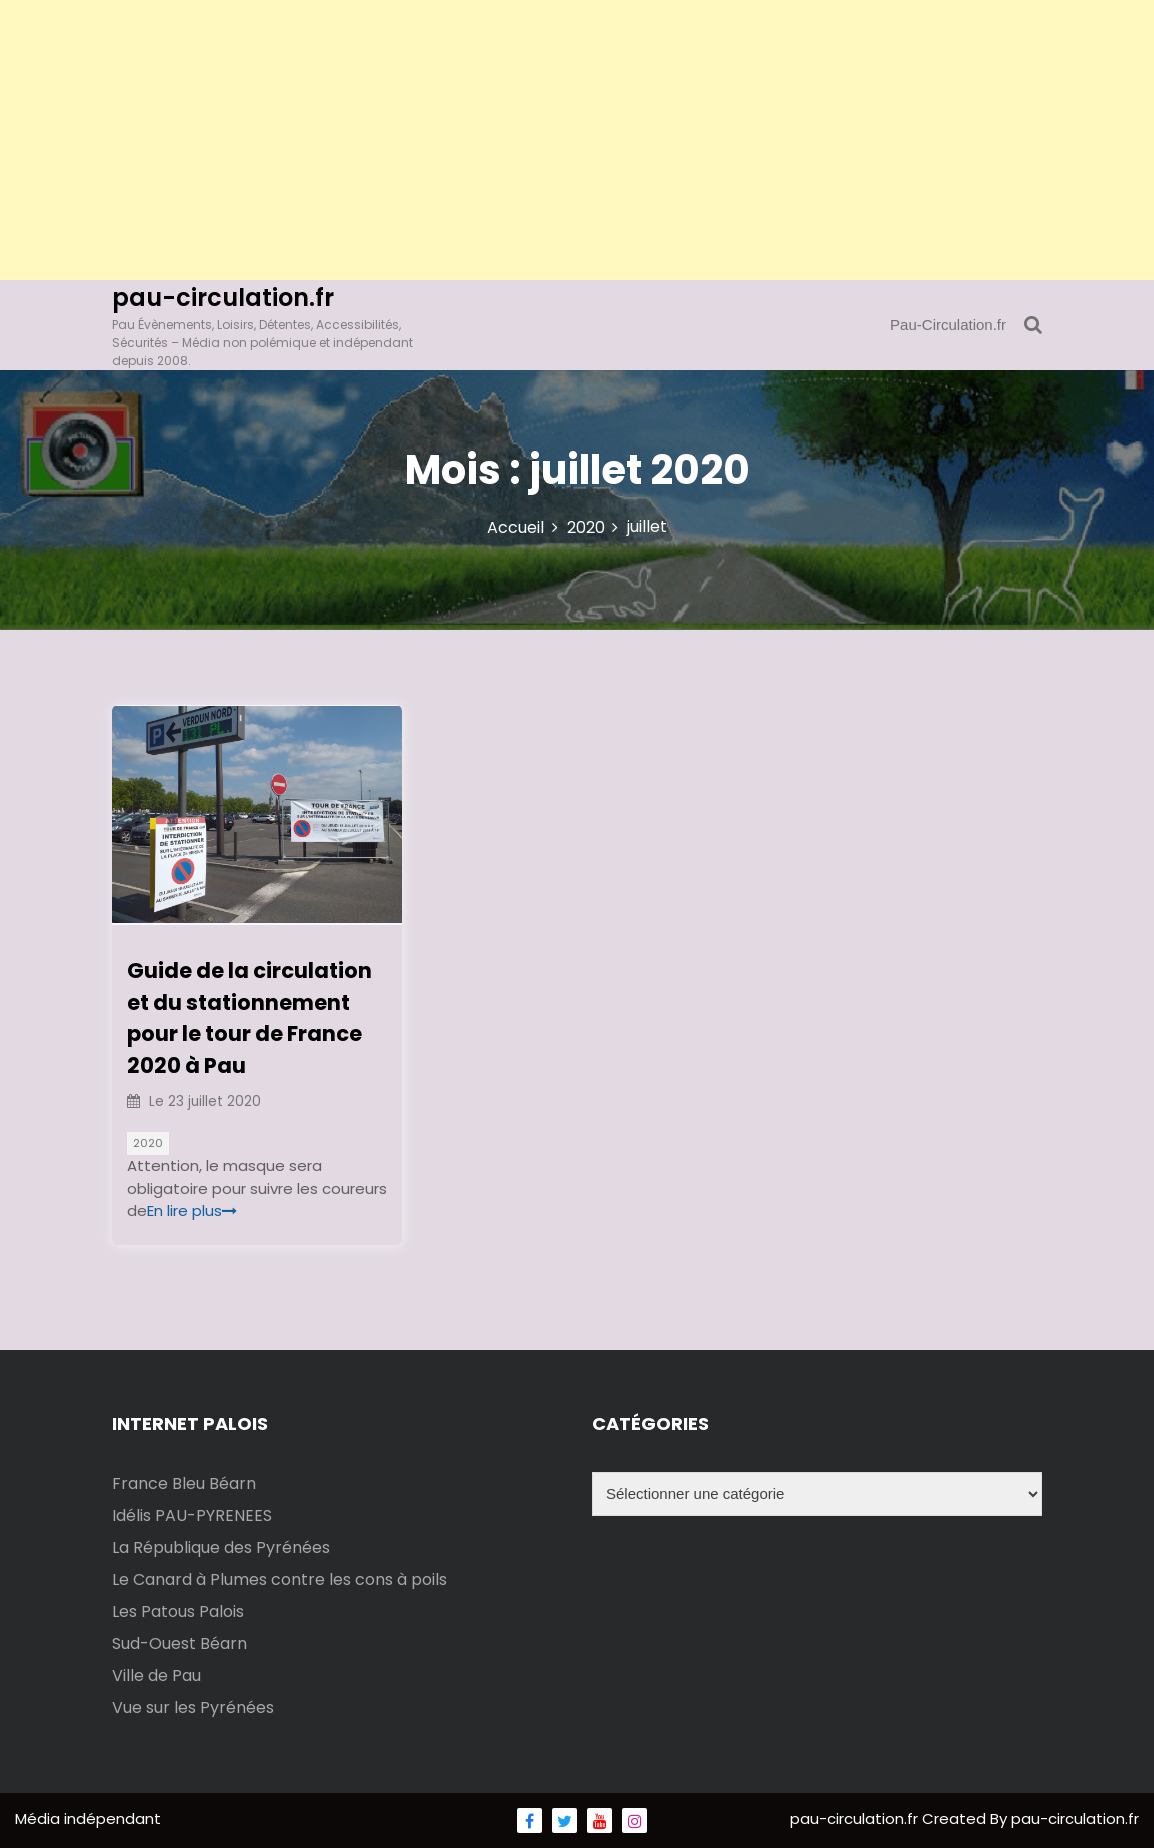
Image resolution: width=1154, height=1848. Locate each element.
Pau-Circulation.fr (948, 324)
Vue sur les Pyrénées (193, 1707)
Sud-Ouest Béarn (179, 1643)
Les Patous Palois (178, 1611)
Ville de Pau (156, 1675)
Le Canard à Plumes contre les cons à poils (279, 1579)
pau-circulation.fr (223, 297)
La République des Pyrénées (221, 1547)
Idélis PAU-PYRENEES (192, 1515)
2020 (148, 1143)
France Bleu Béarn (184, 1483)
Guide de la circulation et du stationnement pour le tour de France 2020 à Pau (249, 1018)
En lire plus (192, 1210)
